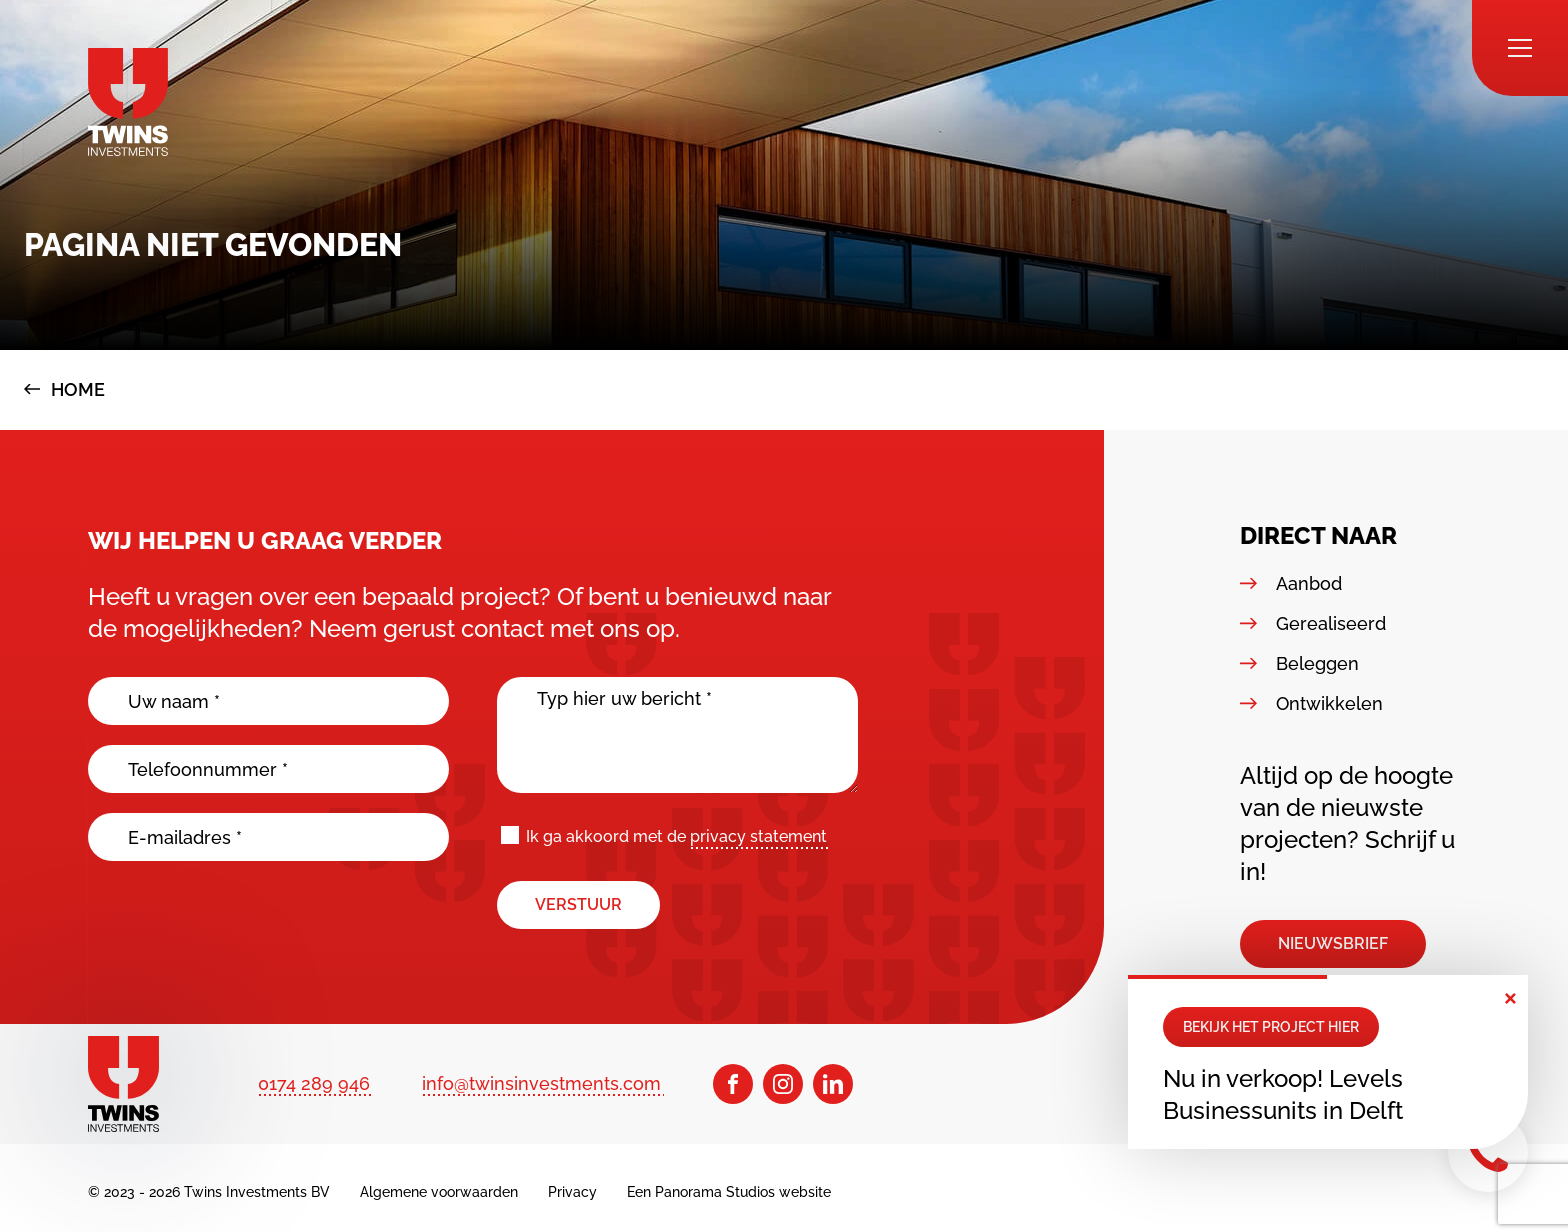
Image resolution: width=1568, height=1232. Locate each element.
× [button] (1510, 996)
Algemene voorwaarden (439, 1192)
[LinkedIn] (833, 1084)
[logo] (128, 102)
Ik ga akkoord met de (676, 837)
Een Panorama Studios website (729, 1192)
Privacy (572, 1192)
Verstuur (578, 904)
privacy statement (758, 836)
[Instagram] (783, 1084)
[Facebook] (733, 1084)
